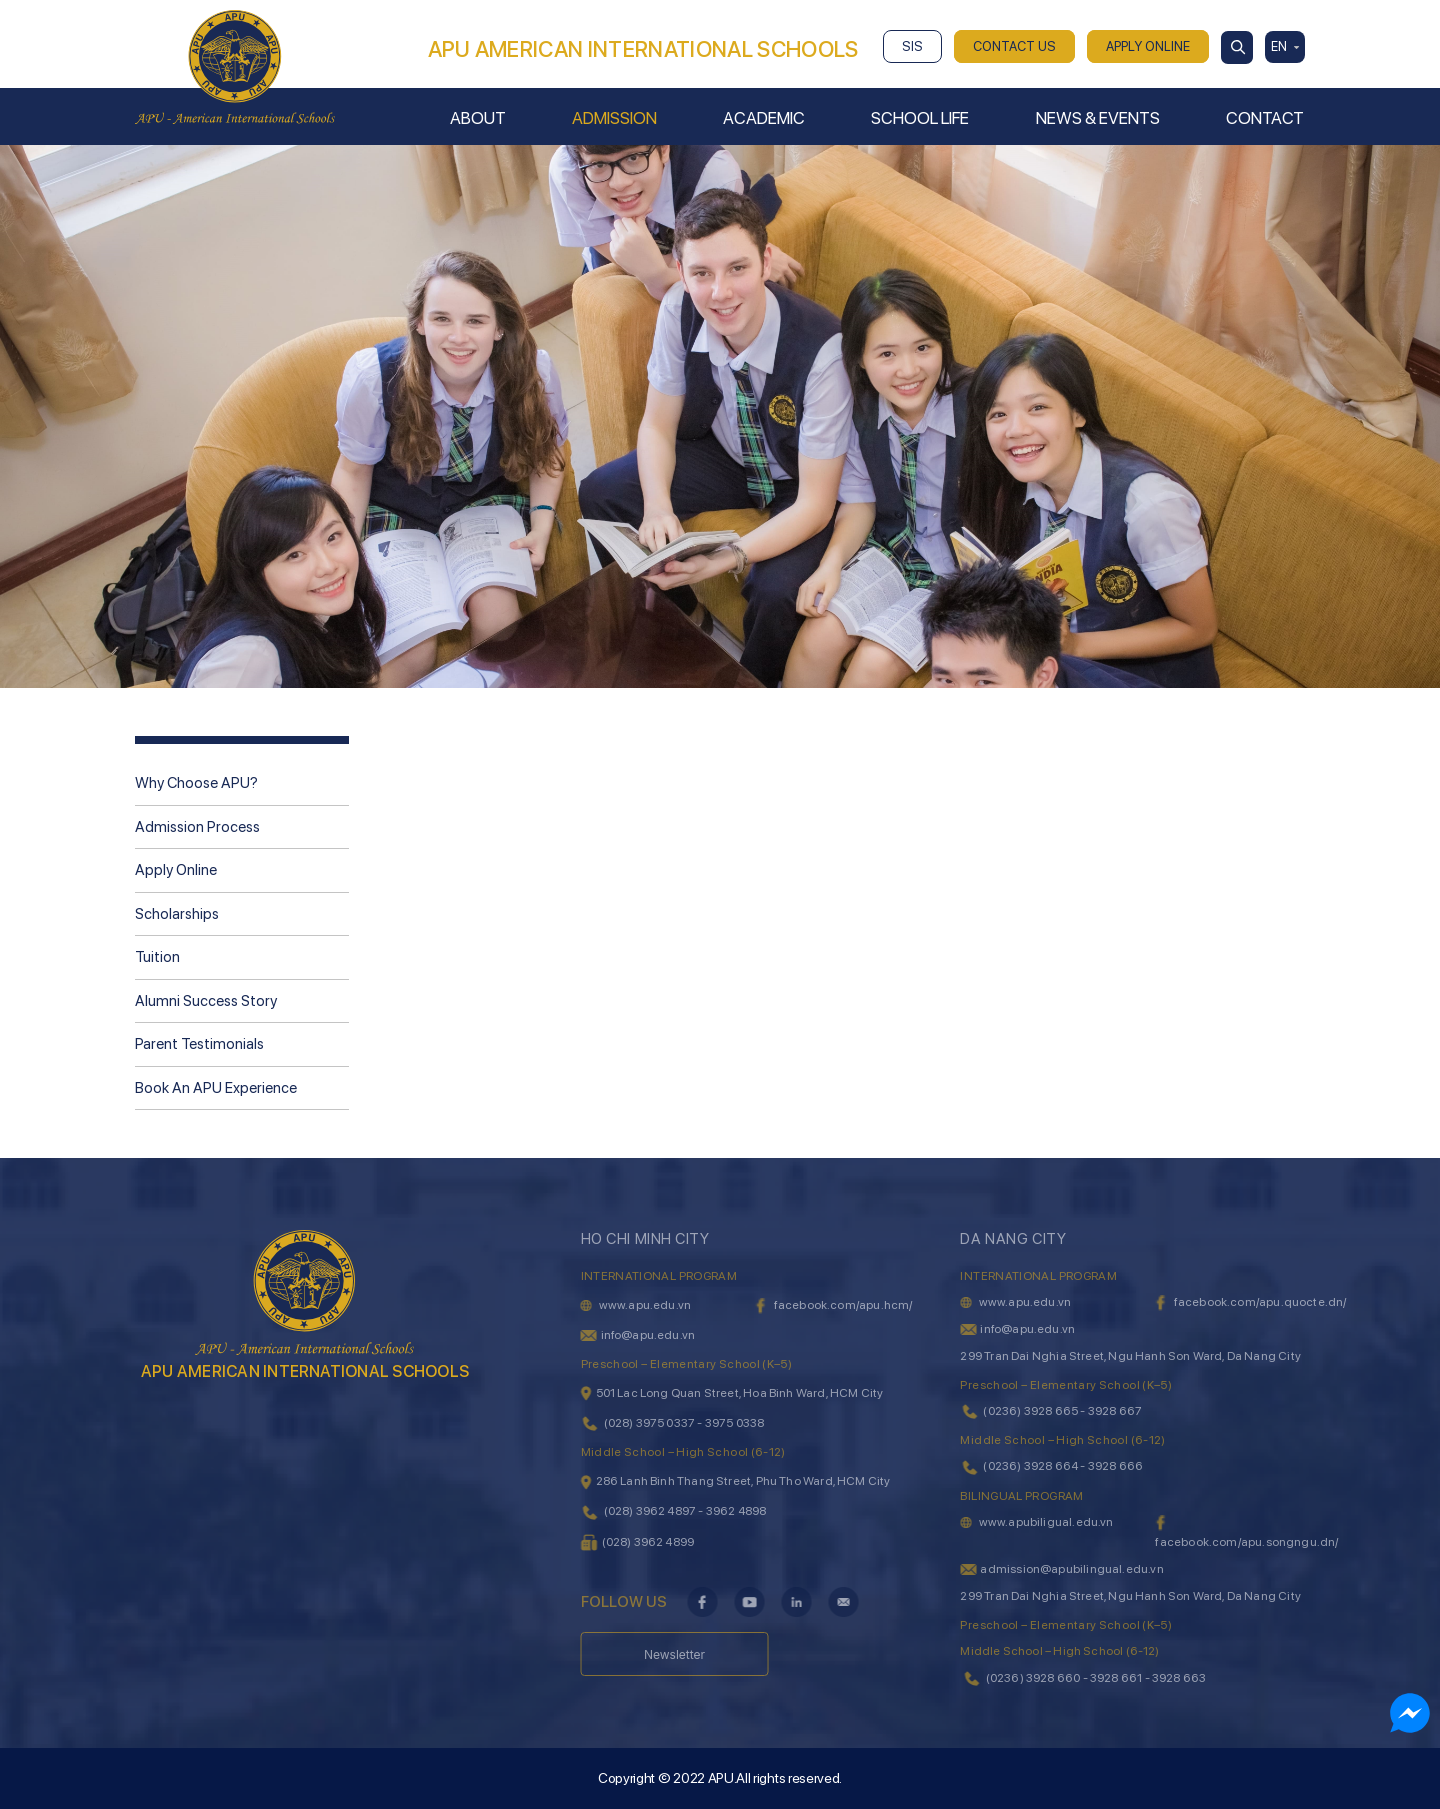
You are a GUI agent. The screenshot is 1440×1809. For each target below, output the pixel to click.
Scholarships (177, 914)
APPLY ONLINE (1148, 46)
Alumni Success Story (206, 1001)
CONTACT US (1014, 46)
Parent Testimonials (199, 1044)
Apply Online (176, 870)
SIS (912, 46)
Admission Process (197, 827)
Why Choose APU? (196, 783)
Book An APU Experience (216, 1088)
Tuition (157, 957)
